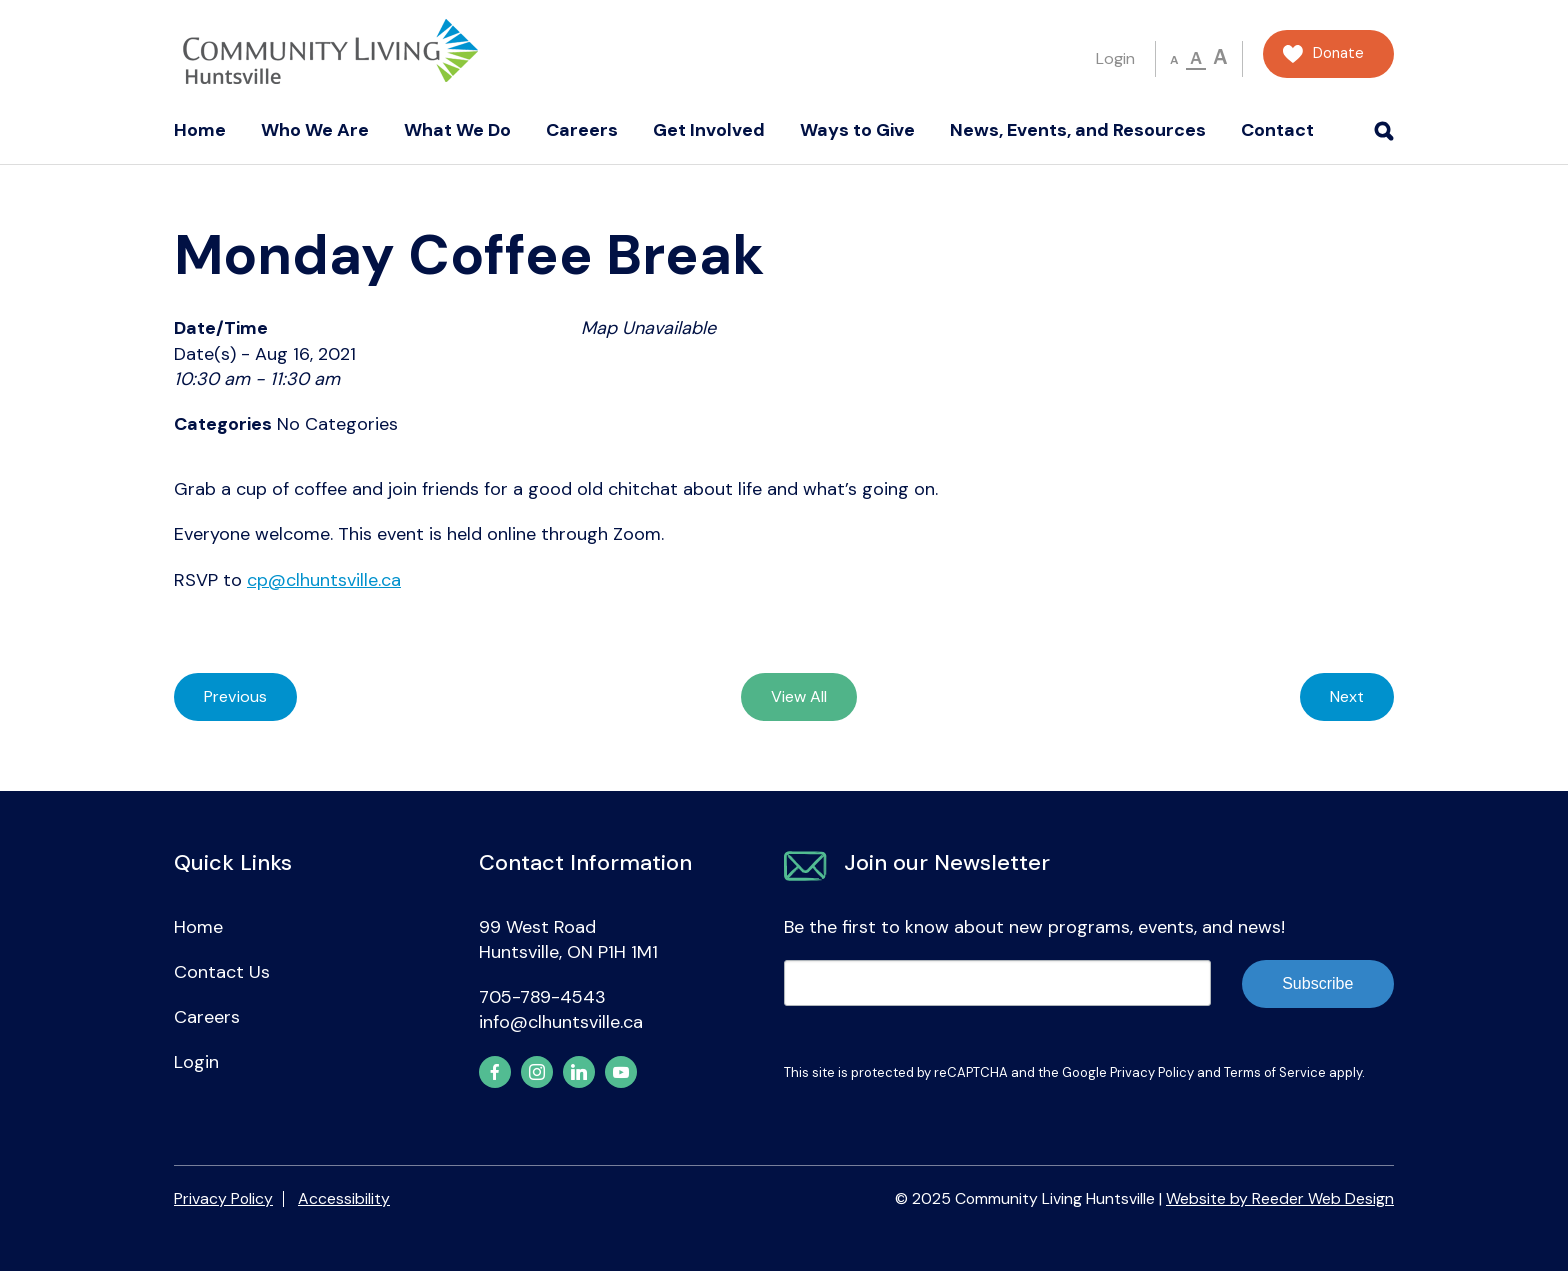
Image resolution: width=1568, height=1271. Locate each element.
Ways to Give (857, 130)
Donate (1338, 53)
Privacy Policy (1152, 1072)
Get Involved (709, 130)
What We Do (457, 130)
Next (1347, 696)
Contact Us (222, 972)
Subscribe (1317, 983)
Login (1115, 58)
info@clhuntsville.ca (561, 1022)
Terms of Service (1275, 1072)
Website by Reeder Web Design (1280, 1198)
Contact (1277, 130)
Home (200, 130)
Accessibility (344, 1198)
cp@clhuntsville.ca (324, 580)
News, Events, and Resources (1078, 130)
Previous (235, 696)
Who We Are (315, 130)
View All (799, 696)
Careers (582, 130)
